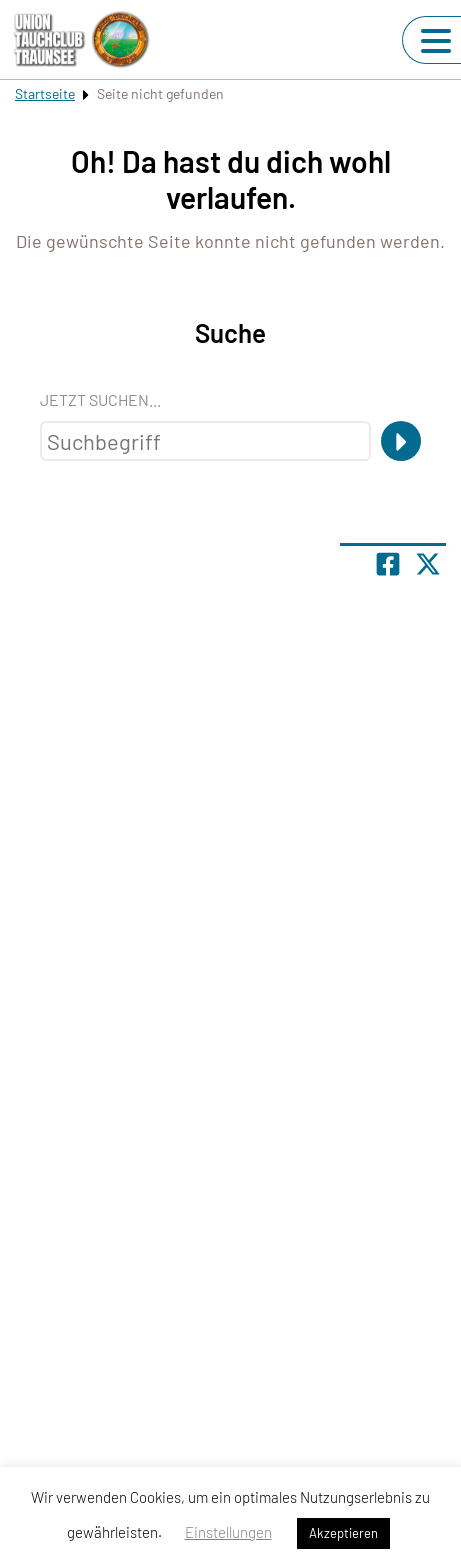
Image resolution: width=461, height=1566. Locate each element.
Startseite (45, 93)
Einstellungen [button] (228, 1532)
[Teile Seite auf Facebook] (388, 564)
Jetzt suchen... (100, 399)
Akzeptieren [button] (343, 1533)
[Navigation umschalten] (436, 41)
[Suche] (401, 441)
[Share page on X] (428, 564)
